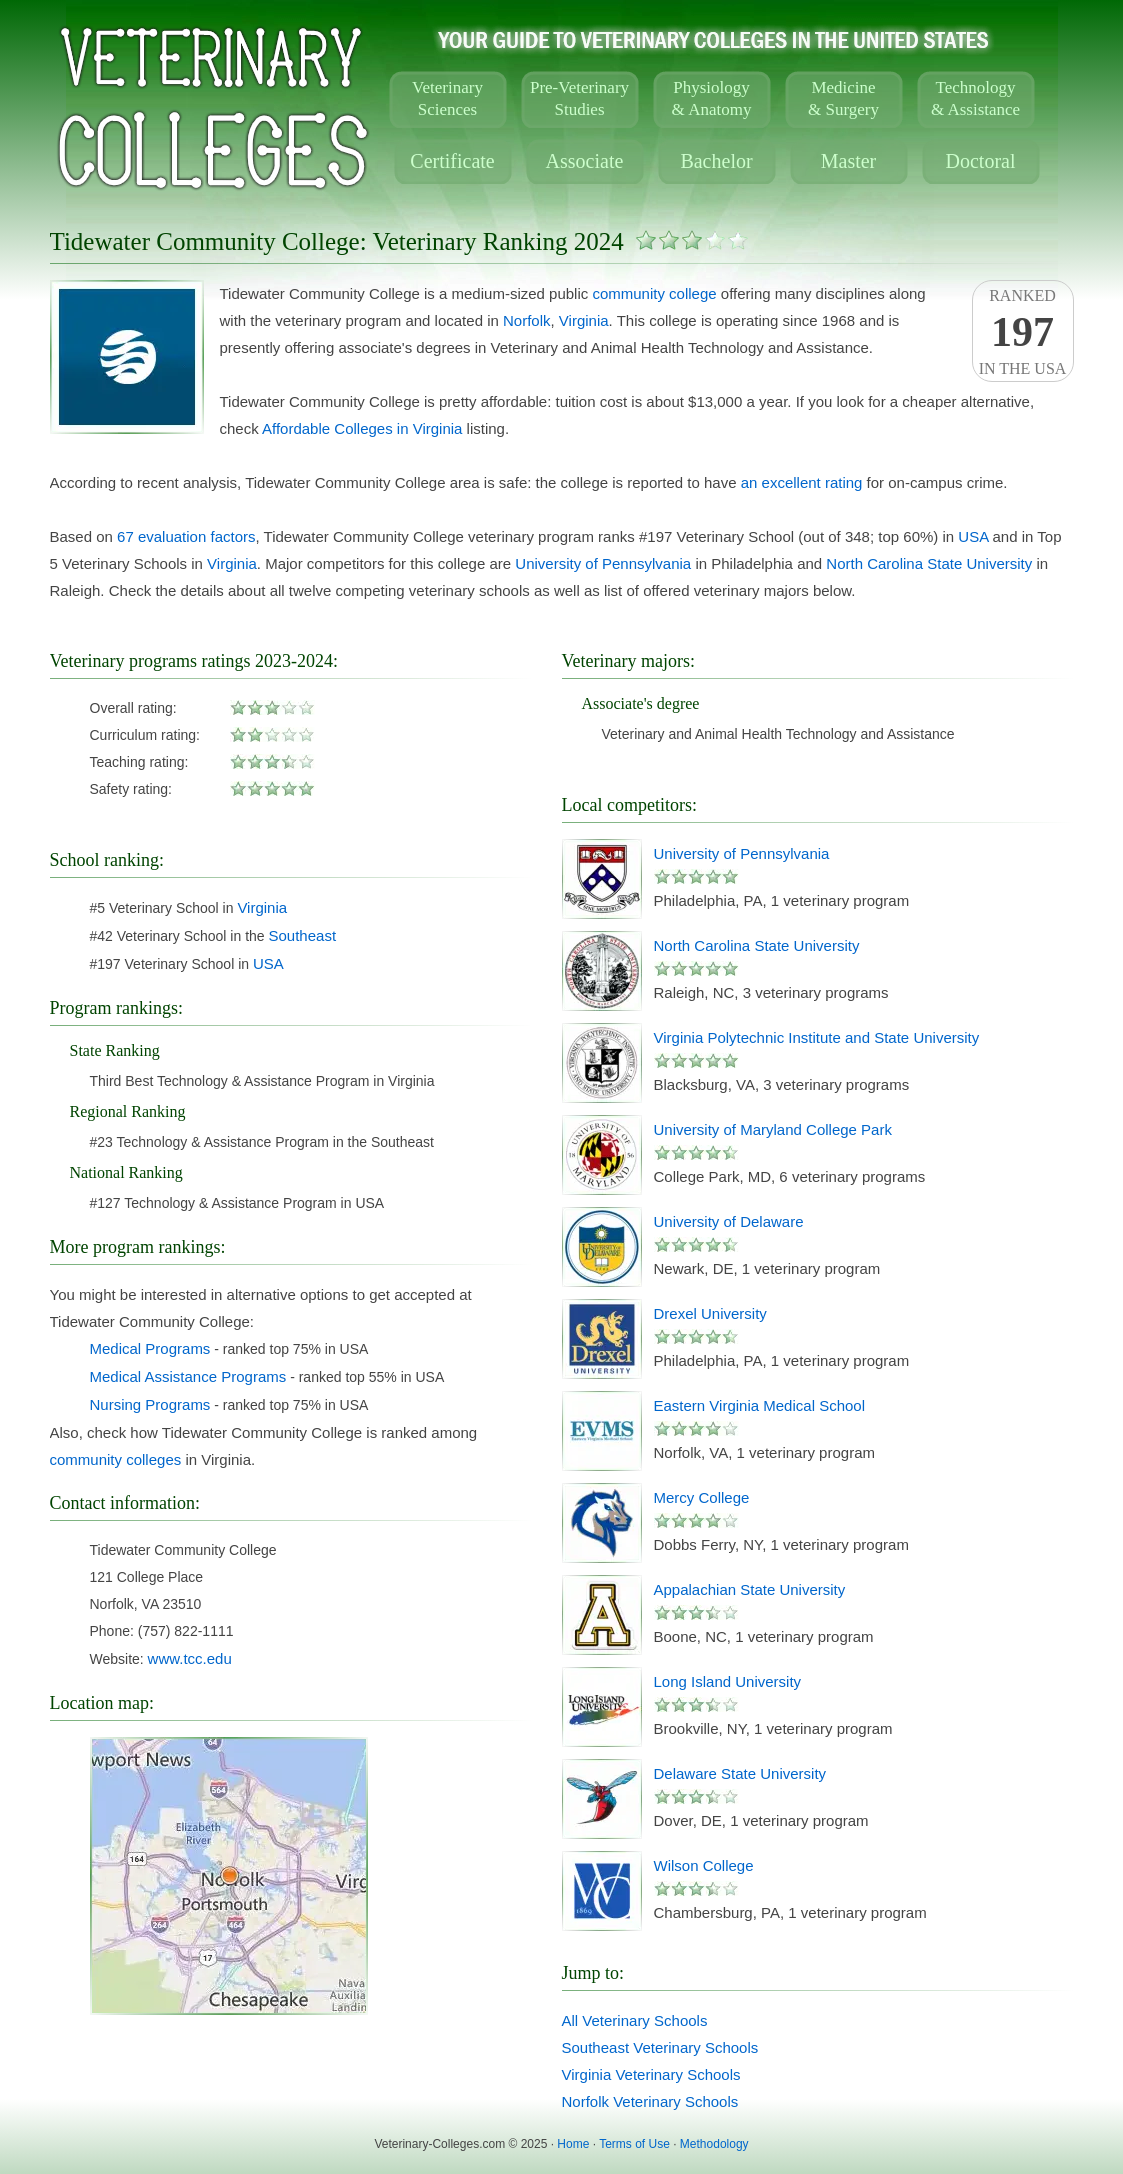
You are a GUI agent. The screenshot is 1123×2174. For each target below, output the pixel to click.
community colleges (116, 1459)
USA (973, 536)
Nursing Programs (150, 1404)
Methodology (714, 2144)
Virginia (584, 320)
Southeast (303, 935)
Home (573, 2144)
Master (849, 161)
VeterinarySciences (447, 98)
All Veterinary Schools (635, 2020)
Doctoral (981, 161)
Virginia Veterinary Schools (651, 2074)
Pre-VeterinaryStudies (579, 98)
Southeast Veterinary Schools (660, 2047)
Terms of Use (634, 2144)
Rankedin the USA (1023, 332)
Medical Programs (150, 1348)
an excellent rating (802, 482)
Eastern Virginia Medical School (760, 1405)
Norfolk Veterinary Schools (650, 2101)
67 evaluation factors (186, 536)
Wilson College (704, 1865)
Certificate (452, 161)
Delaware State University (740, 1773)
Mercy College (702, 1497)
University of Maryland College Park (773, 1129)
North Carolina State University (929, 563)
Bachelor (716, 161)
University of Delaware (729, 1221)
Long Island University (728, 1681)
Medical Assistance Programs (188, 1376)
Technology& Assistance (975, 98)
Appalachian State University (750, 1589)
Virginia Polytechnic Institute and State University (817, 1037)
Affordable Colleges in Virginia (362, 428)
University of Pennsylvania (603, 563)
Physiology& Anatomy (712, 98)
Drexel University (710, 1313)
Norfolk (527, 320)
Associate (585, 161)
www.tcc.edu (190, 1658)
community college (654, 293)
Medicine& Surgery (843, 98)
